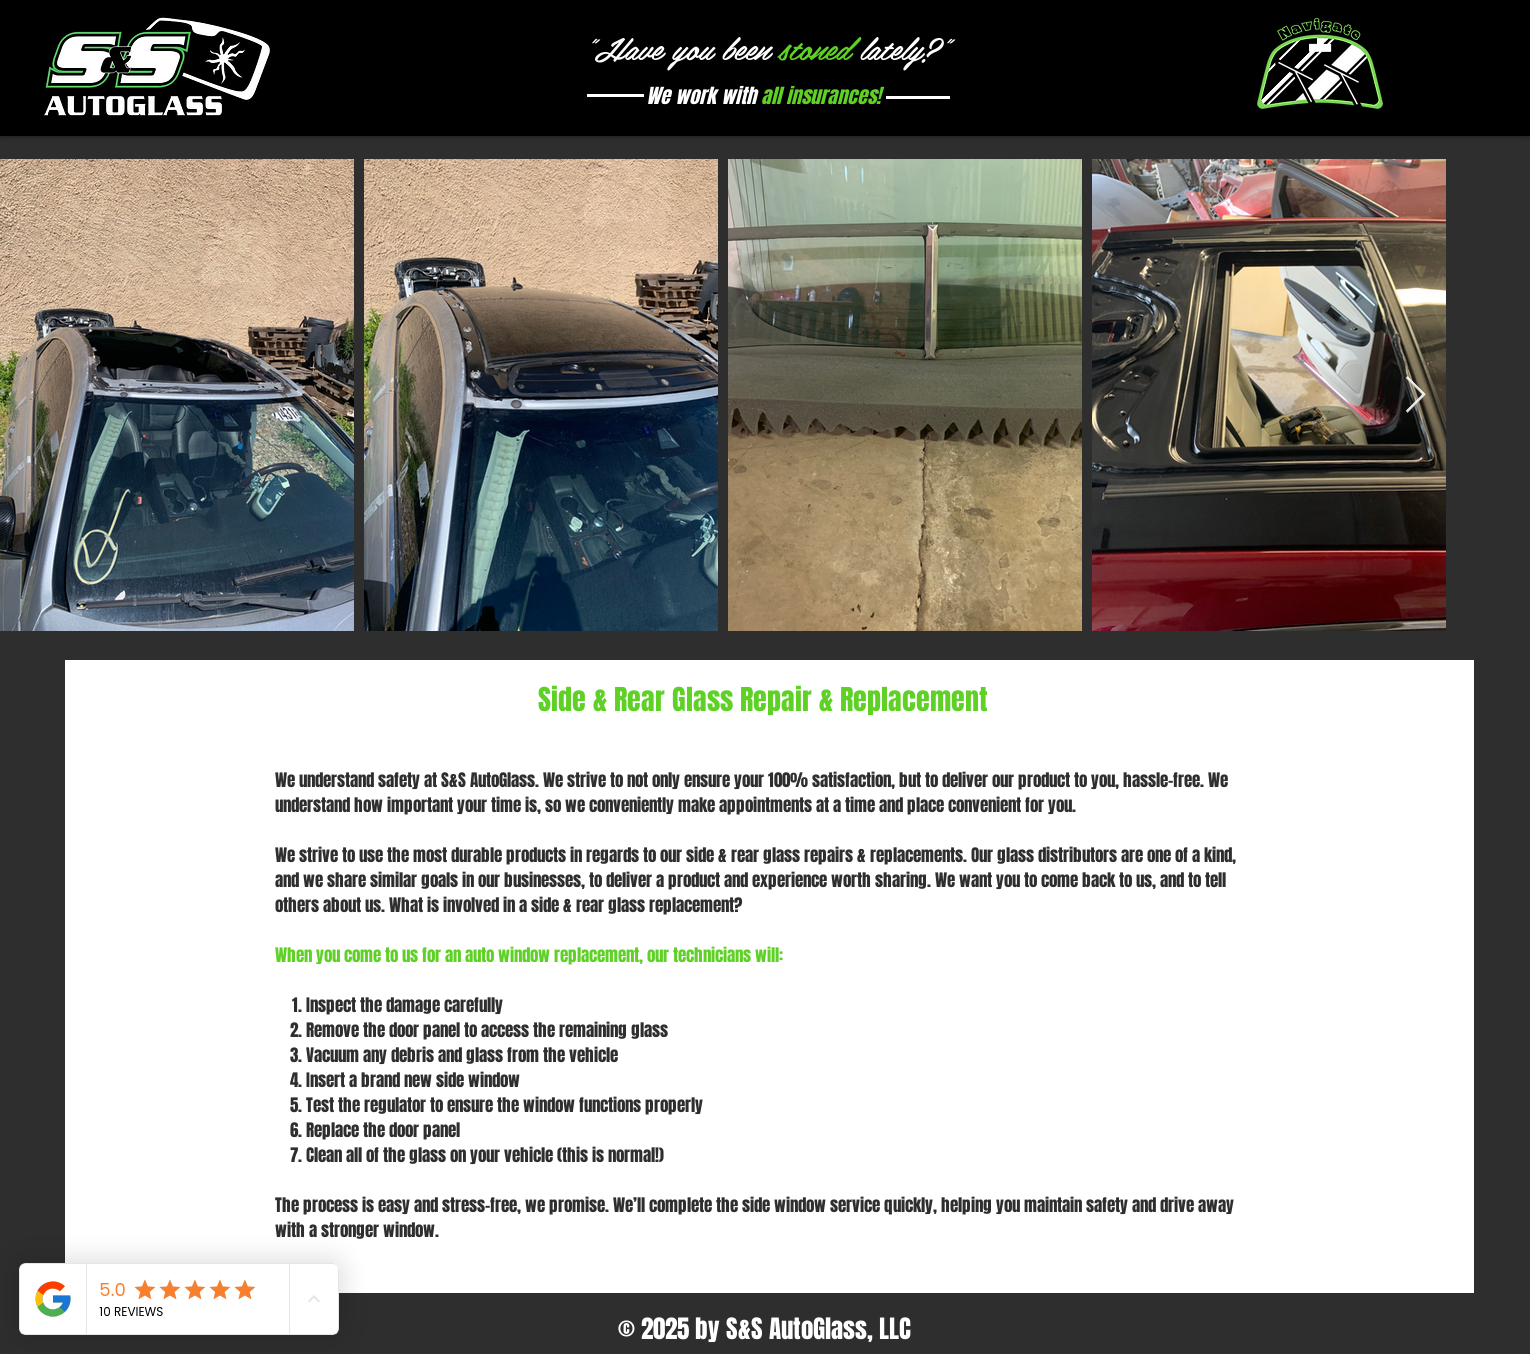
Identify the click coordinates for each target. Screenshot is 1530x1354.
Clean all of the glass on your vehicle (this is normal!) (485, 1155)
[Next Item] (1415, 395)
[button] (1320, 68)
